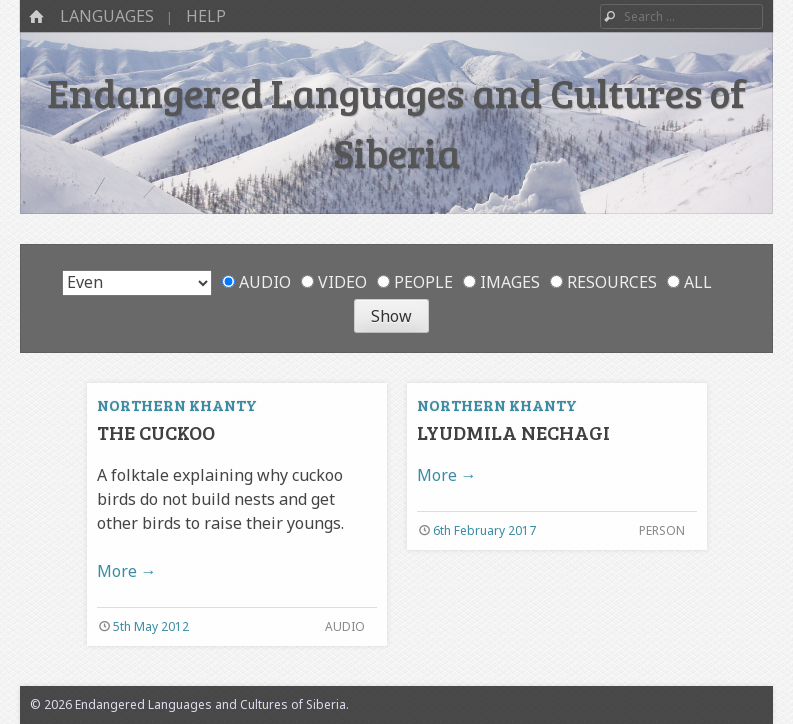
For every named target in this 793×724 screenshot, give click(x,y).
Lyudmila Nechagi (513, 432)
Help (206, 16)
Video (334, 282)
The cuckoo (156, 432)
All (689, 282)
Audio (256, 282)
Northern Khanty (177, 404)
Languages (107, 16)
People (415, 282)
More (127, 571)
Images (501, 282)
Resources (603, 282)
